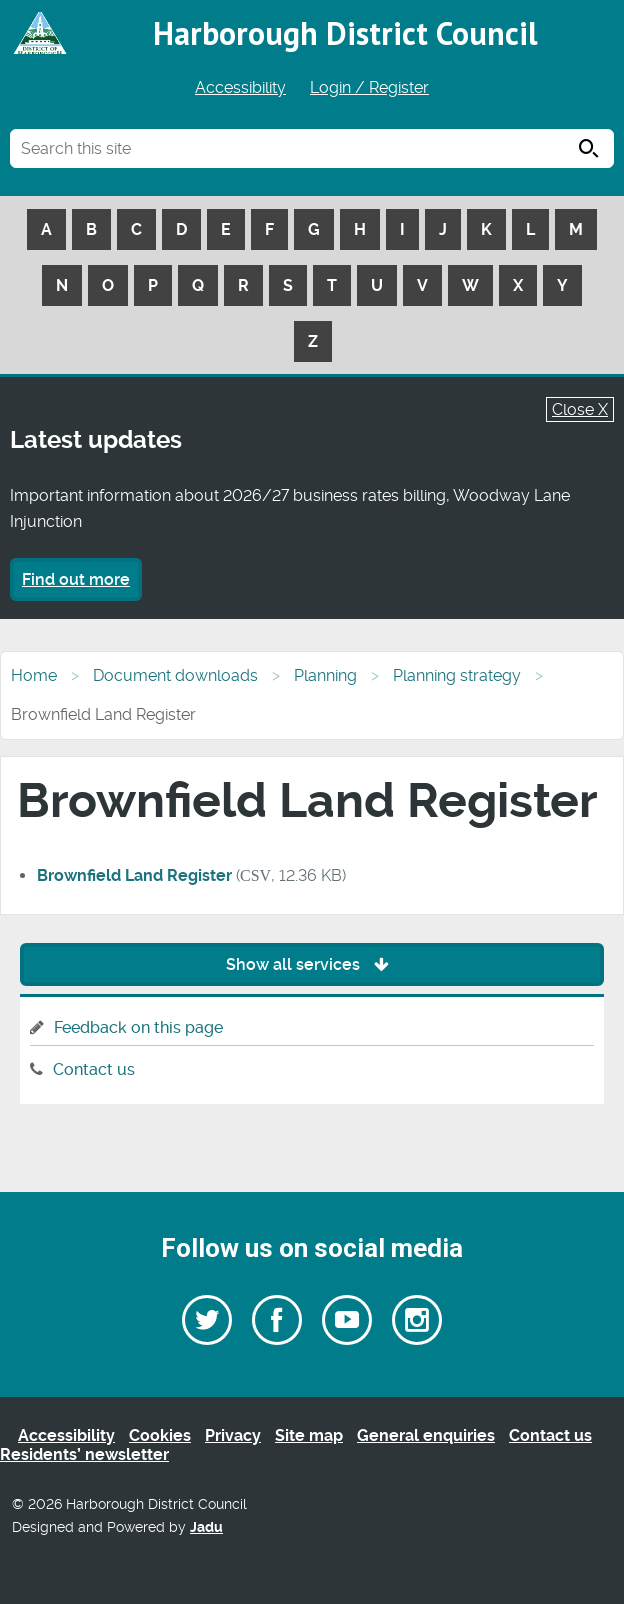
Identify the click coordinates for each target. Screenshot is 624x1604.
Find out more (76, 579)
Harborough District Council (345, 33)
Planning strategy (457, 675)
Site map (309, 1435)
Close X (580, 409)
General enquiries (426, 1435)
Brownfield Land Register (134, 875)
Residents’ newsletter (84, 1454)
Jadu (206, 1527)
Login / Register (369, 87)
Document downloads (175, 675)
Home (34, 675)
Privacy (233, 1435)
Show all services (312, 964)
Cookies (160, 1435)
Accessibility (240, 87)
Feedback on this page (138, 1027)
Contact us (94, 1069)
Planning (325, 675)
